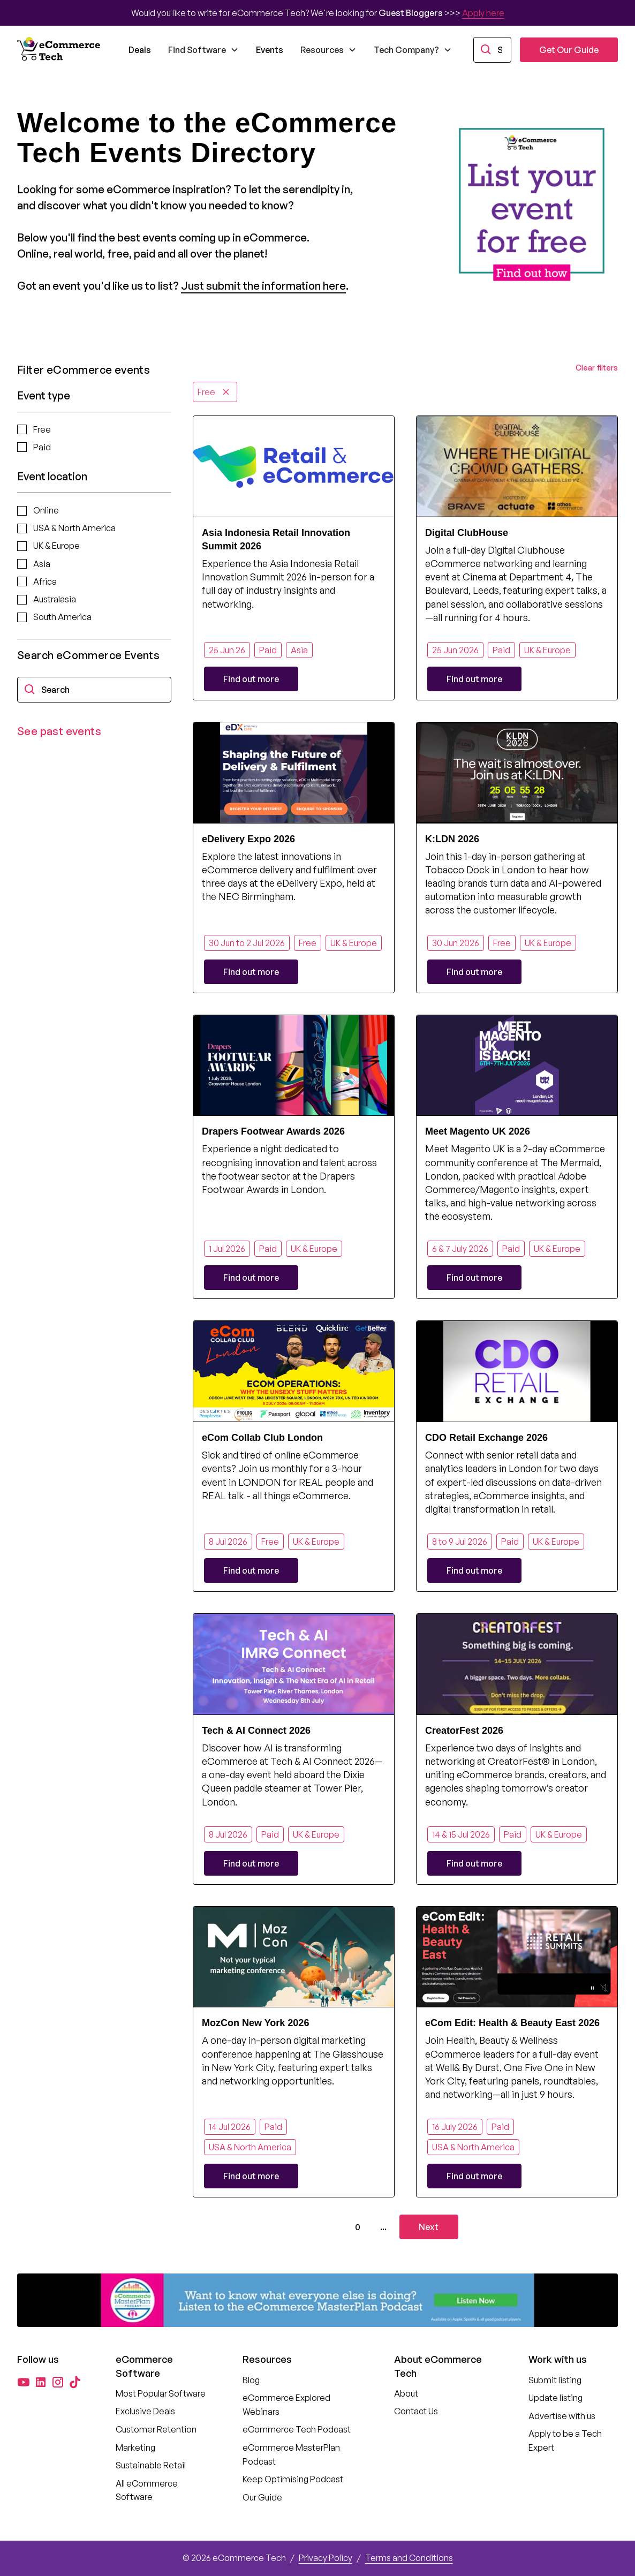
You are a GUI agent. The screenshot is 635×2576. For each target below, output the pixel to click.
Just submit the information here (263, 285)
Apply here (483, 12)
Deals (139, 49)
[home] (60, 50)
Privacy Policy (325, 2557)
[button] (203, 50)
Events (269, 49)
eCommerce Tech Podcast (297, 2429)
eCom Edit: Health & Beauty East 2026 (512, 2023)
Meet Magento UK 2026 (477, 1131)
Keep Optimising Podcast (293, 2479)
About (406, 2393)
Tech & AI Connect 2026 (256, 1730)
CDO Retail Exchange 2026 (486, 1437)
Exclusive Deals (145, 2411)
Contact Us (416, 2411)
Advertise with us (561, 2416)
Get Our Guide (569, 49)
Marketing (135, 2447)
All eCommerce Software (147, 2490)
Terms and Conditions (409, 2557)
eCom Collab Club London (262, 1437)
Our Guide (262, 2497)
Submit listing (554, 2380)
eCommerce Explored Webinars (286, 2404)
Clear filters (597, 367)
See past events (59, 731)
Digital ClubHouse (466, 532)
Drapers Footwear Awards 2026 (273, 1131)
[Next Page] (428, 2227)
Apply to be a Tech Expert (565, 2440)
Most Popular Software (161, 2393)
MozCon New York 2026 (255, 2023)
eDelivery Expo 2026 (248, 839)
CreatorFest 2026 (464, 1730)
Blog (251, 2380)
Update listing (555, 2397)
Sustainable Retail (151, 2465)
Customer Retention (156, 2429)
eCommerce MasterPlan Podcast (291, 2454)
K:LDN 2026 (452, 839)
